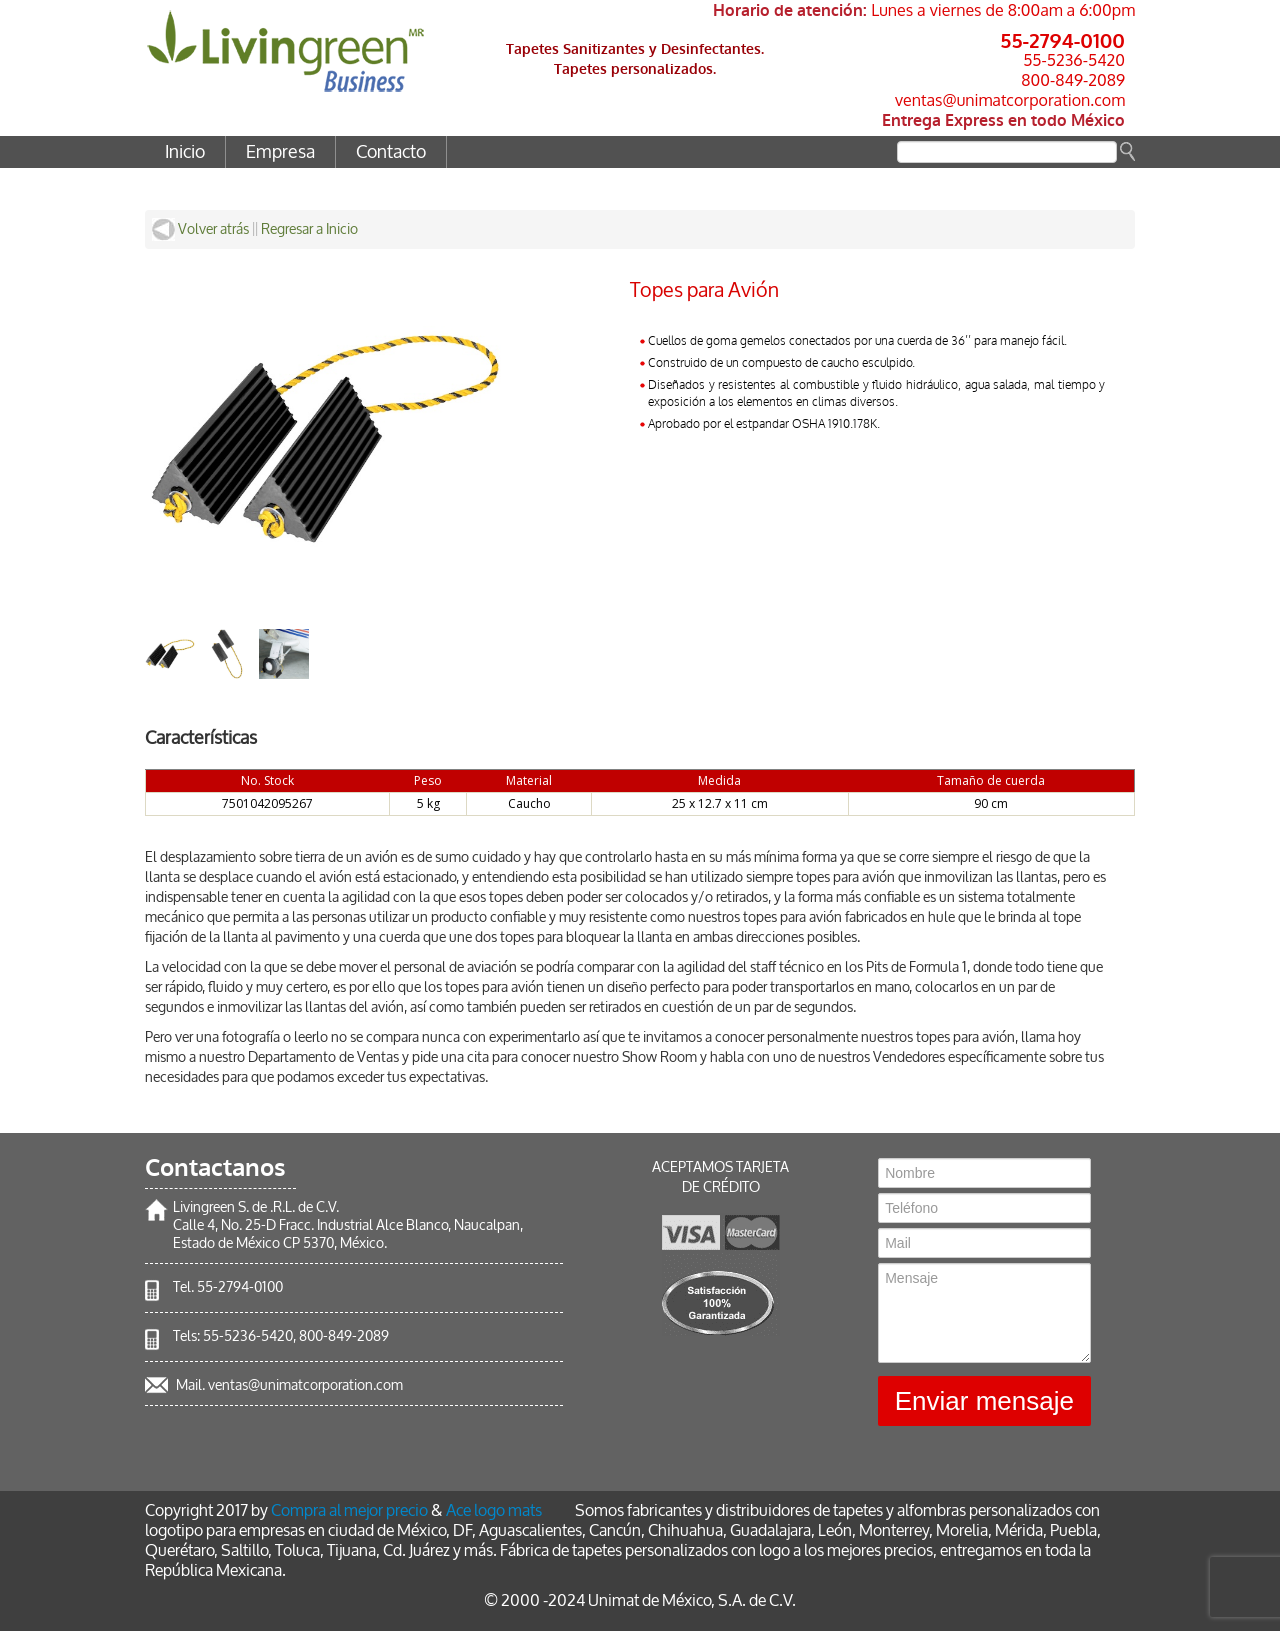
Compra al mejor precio (349, 1510)
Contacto (391, 152)
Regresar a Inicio (309, 229)
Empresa (280, 152)
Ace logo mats (494, 1510)
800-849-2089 (1073, 80)
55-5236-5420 (1074, 60)
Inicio (185, 152)
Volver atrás (200, 229)
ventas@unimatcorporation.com (1010, 100)
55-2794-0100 (1062, 40)
